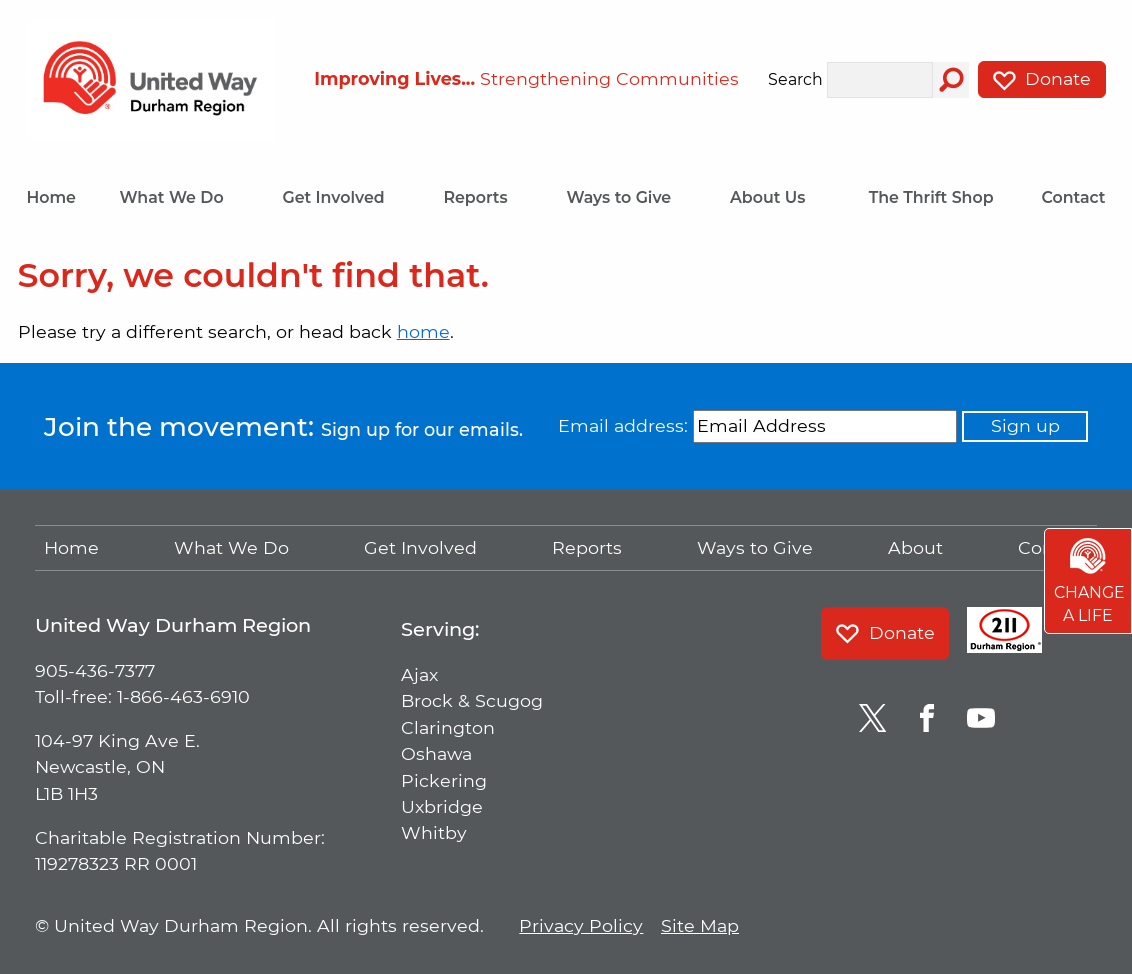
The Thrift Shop (931, 197)
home (423, 331)
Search (795, 80)
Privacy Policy (581, 925)
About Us (775, 197)
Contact (1073, 197)
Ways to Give (626, 197)
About (915, 547)
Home (51, 197)
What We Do (179, 197)
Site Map (700, 925)
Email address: (623, 425)
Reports (483, 197)
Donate (1041, 79)
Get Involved (341, 197)
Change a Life (1089, 582)
